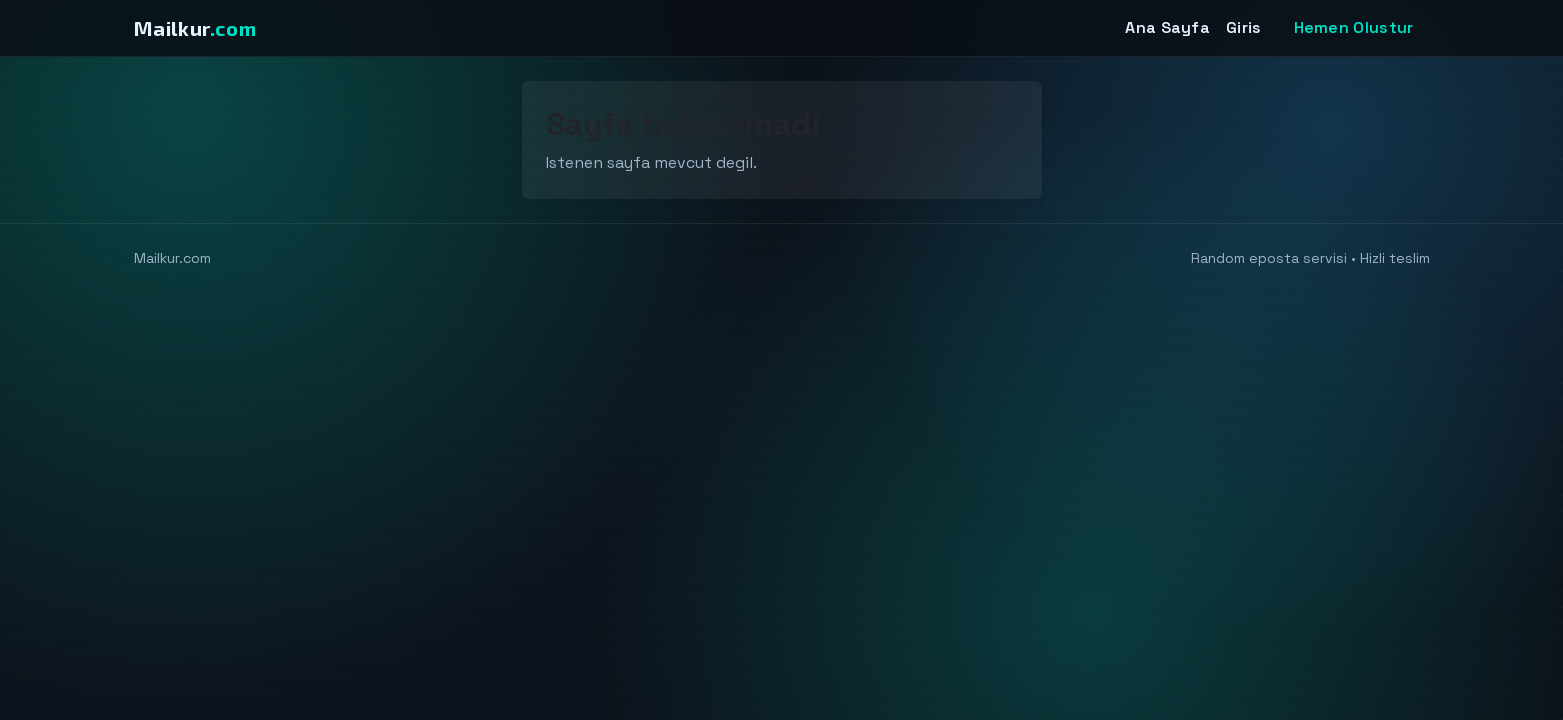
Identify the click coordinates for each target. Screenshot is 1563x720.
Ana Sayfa (1167, 27)
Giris (1244, 27)
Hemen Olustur (1354, 27)
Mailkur (195, 28)
